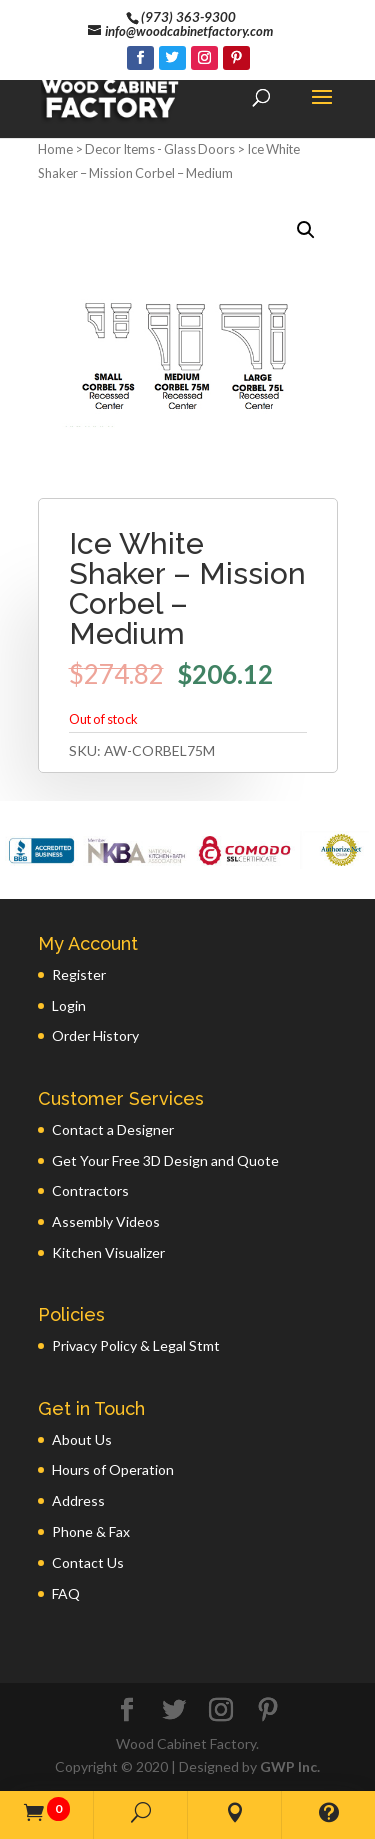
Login (69, 1005)
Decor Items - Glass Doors (160, 149)
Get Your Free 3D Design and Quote (165, 1160)
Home (55, 149)
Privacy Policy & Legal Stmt (136, 1345)
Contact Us (88, 1562)
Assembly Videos (106, 1221)
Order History (95, 1035)
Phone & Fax (91, 1531)
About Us (82, 1439)
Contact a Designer (113, 1129)
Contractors (90, 1190)
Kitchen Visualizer (108, 1252)
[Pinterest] (236, 58)
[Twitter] (172, 58)
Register (79, 974)
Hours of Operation (113, 1469)
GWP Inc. (290, 1766)
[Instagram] (204, 58)
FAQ (66, 1593)
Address (78, 1500)
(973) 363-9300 (188, 17)
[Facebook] (140, 58)
